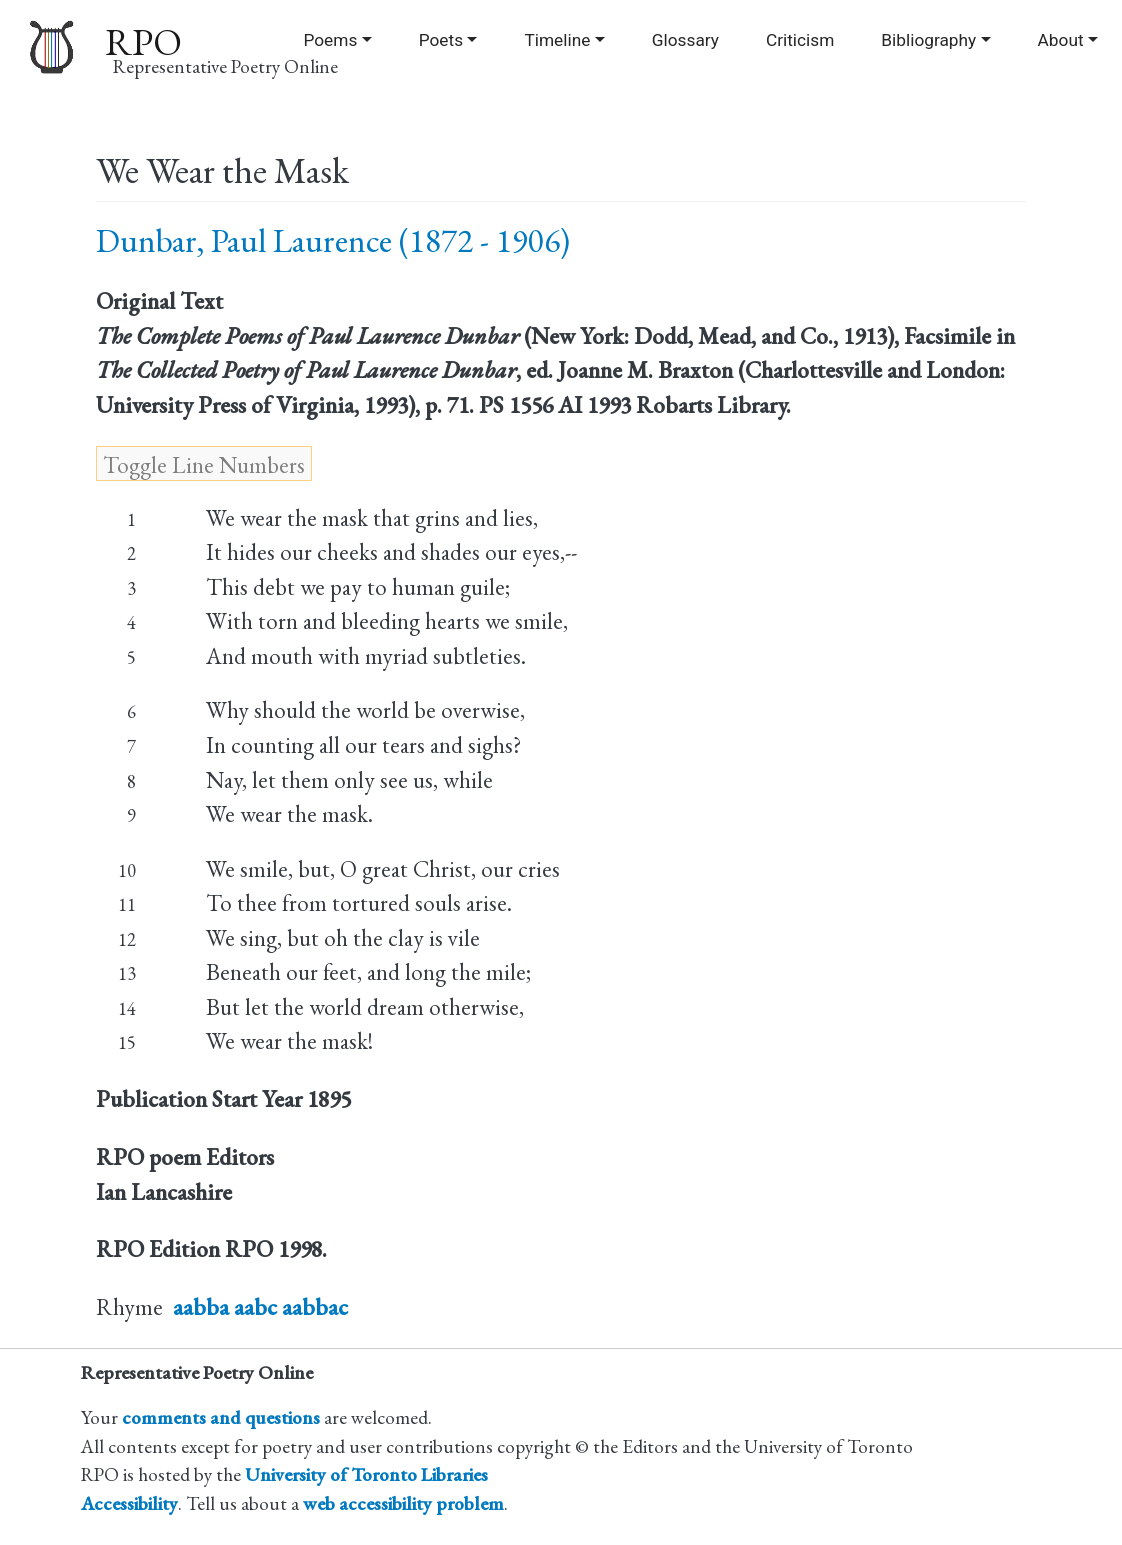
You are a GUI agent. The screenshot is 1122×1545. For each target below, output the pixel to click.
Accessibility (129, 1503)
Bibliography (928, 40)
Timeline (557, 40)
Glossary (685, 40)
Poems (330, 40)
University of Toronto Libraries (366, 1474)
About (1061, 40)
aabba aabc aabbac (260, 1307)
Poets (441, 40)
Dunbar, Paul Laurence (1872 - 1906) (333, 240)
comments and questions (221, 1417)
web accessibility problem (403, 1503)
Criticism (800, 40)
